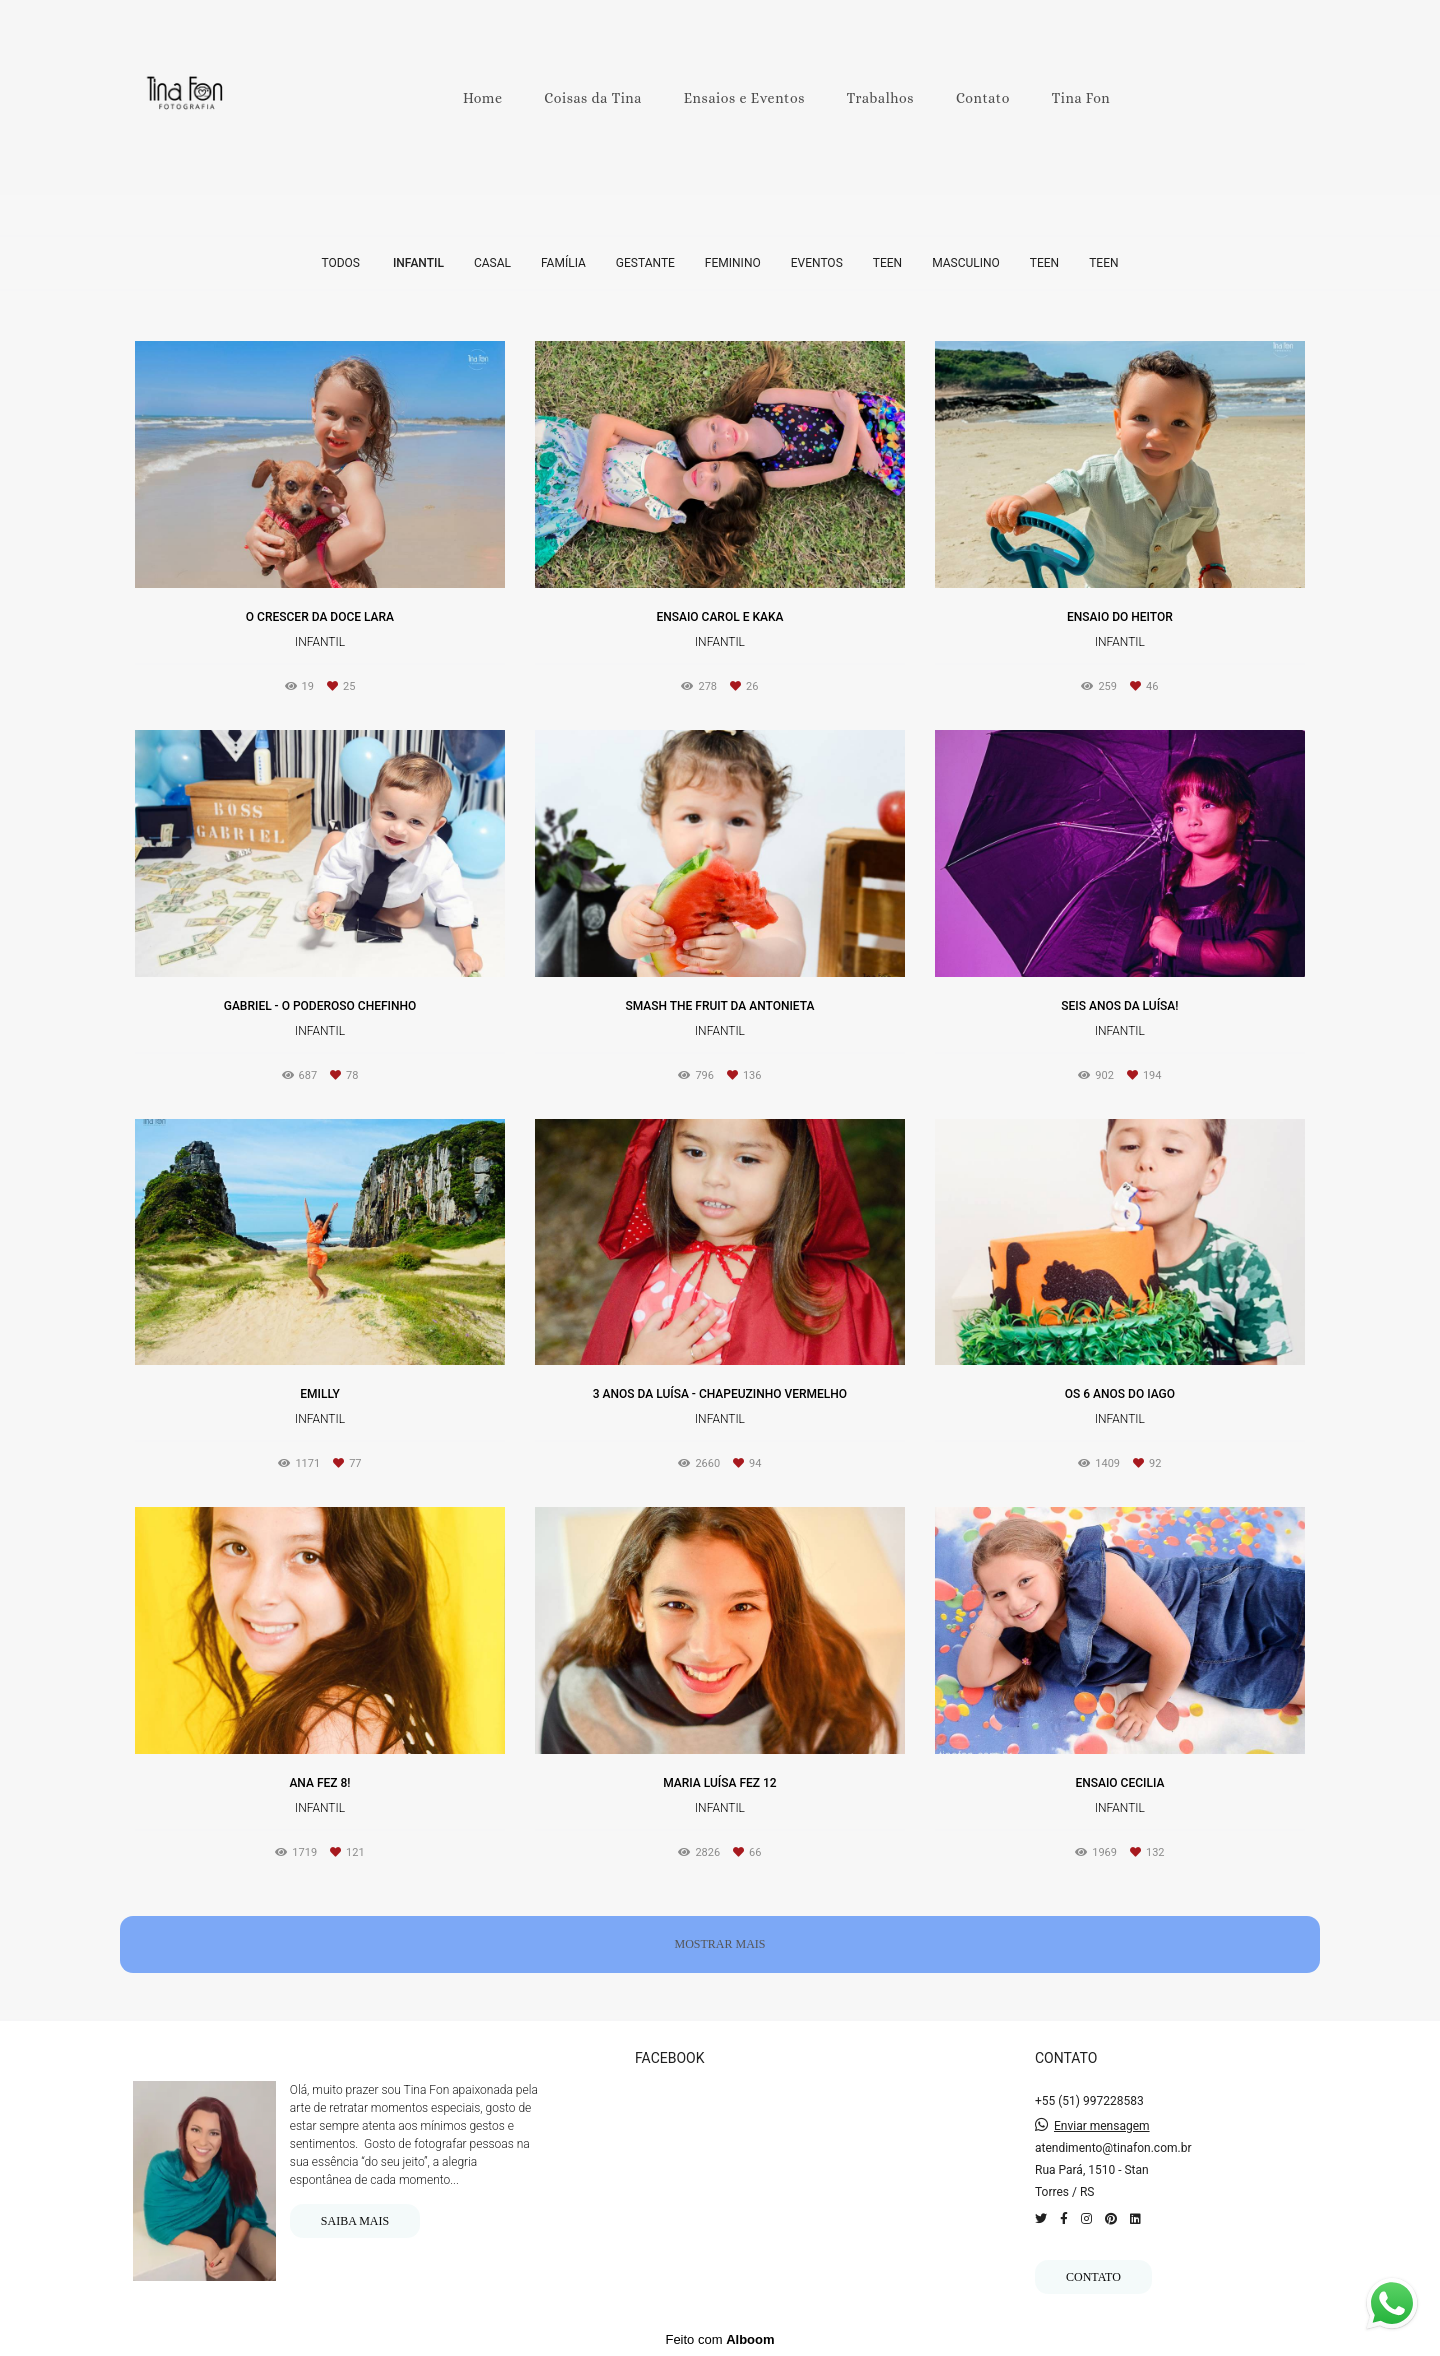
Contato (983, 98)
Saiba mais (355, 2221)
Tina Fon (1081, 98)
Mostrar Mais (719, 1944)
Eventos (817, 263)
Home (483, 98)
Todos (340, 263)
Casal (492, 263)
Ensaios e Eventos (744, 98)
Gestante (645, 263)
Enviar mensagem (1102, 2126)
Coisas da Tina (593, 98)
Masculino (966, 263)
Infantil (418, 263)
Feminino (733, 263)
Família (563, 263)
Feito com (719, 2339)
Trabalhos (880, 98)
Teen (887, 263)
